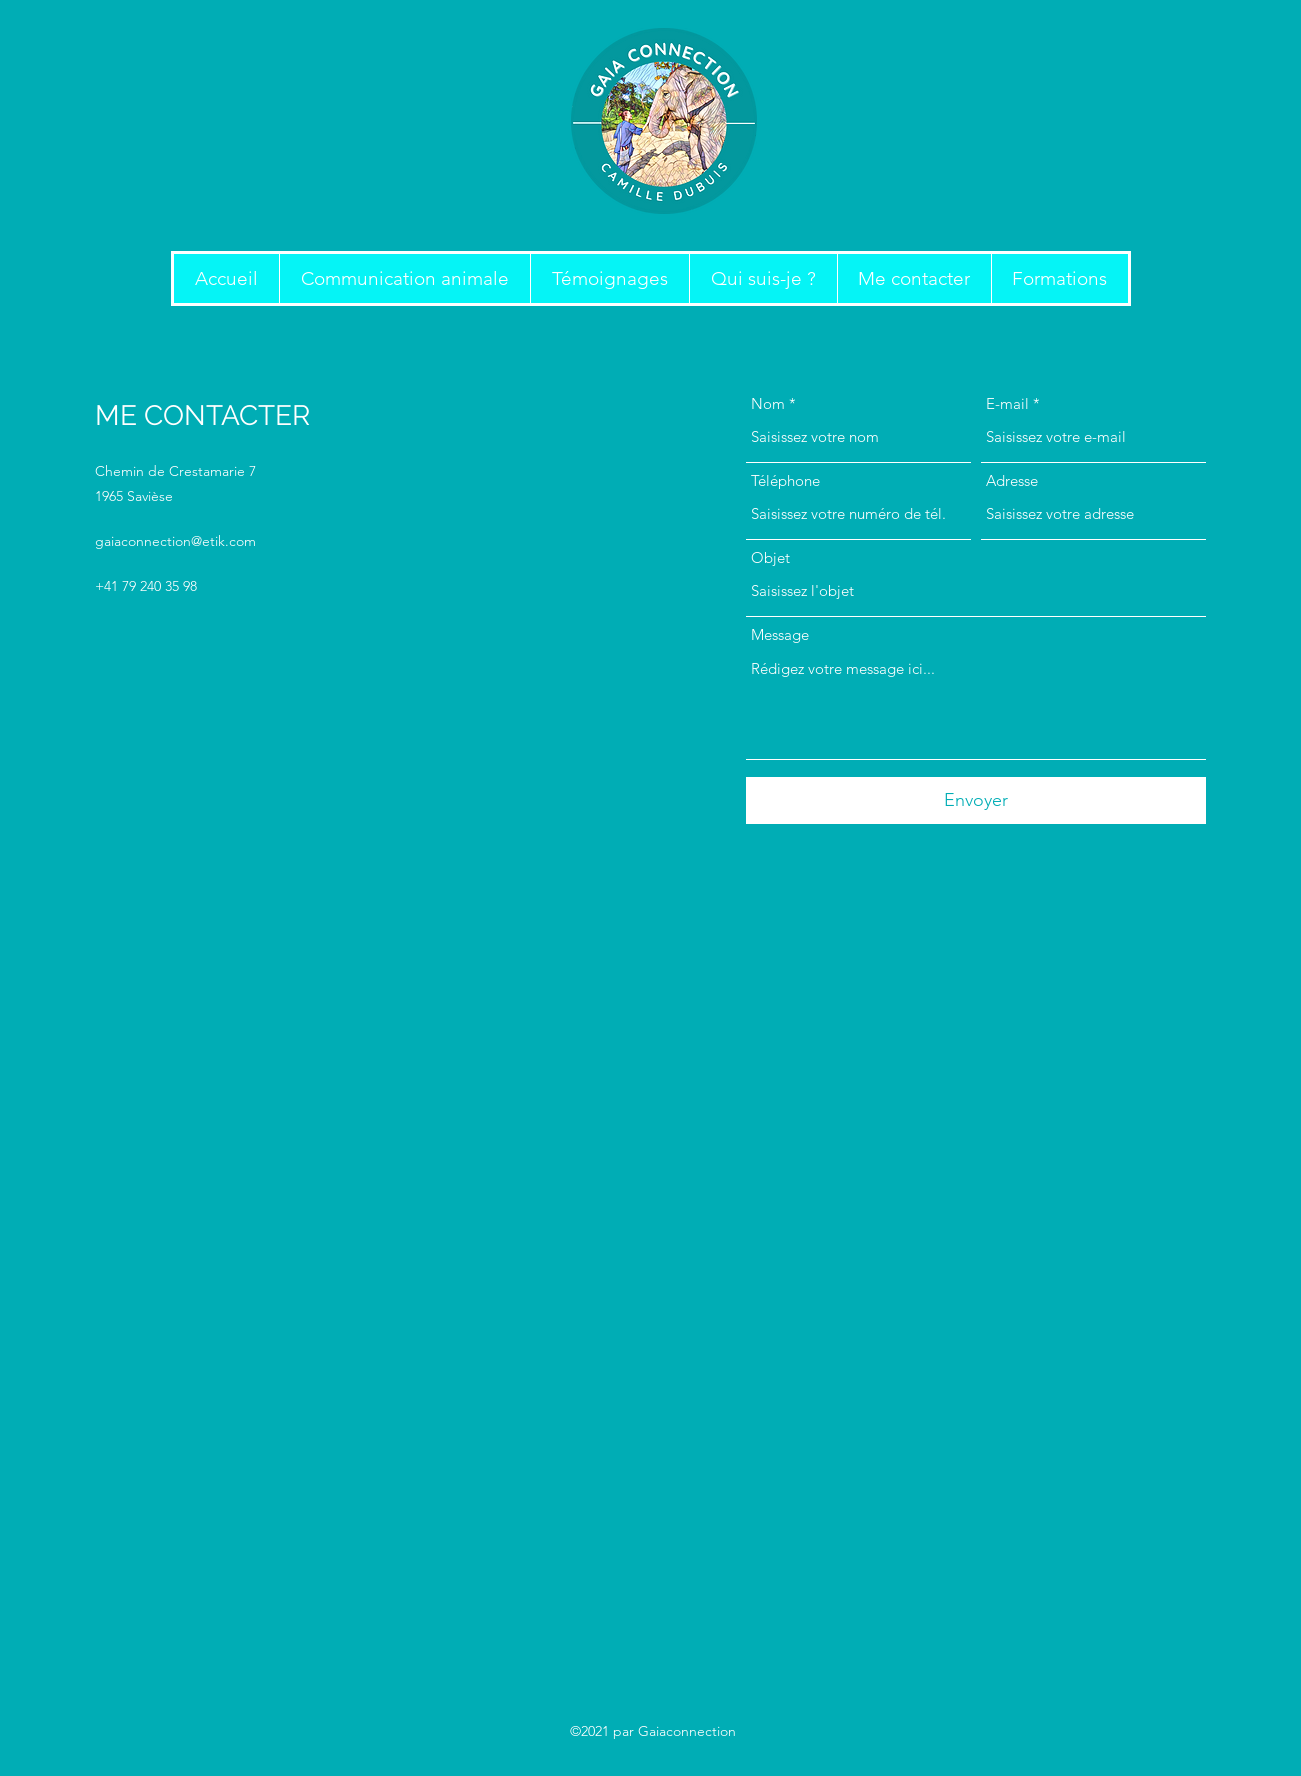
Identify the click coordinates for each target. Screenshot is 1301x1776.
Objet (770, 557)
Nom (768, 403)
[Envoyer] (976, 800)
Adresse (1012, 480)
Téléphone (785, 480)
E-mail (1007, 403)
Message (780, 634)
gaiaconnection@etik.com (175, 541)
